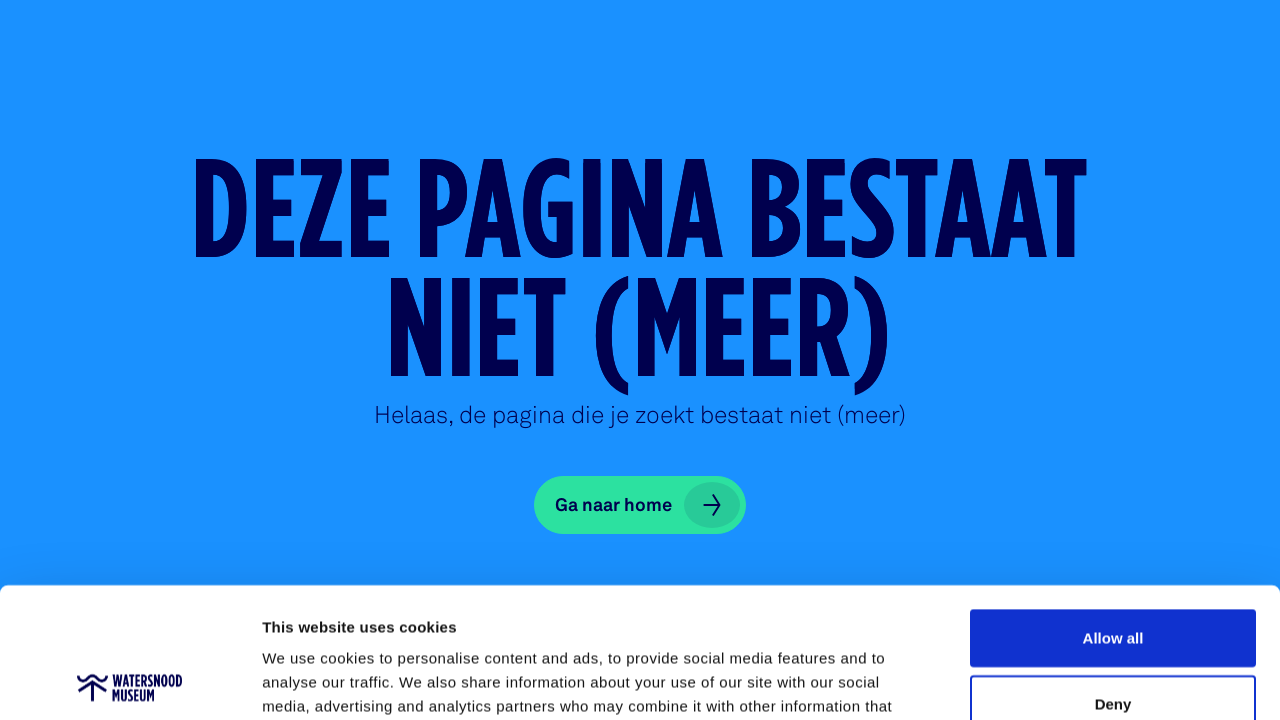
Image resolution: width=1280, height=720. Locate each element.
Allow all (1113, 507)
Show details (1049, 680)
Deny (1113, 573)
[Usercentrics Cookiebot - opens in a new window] (129, 681)
